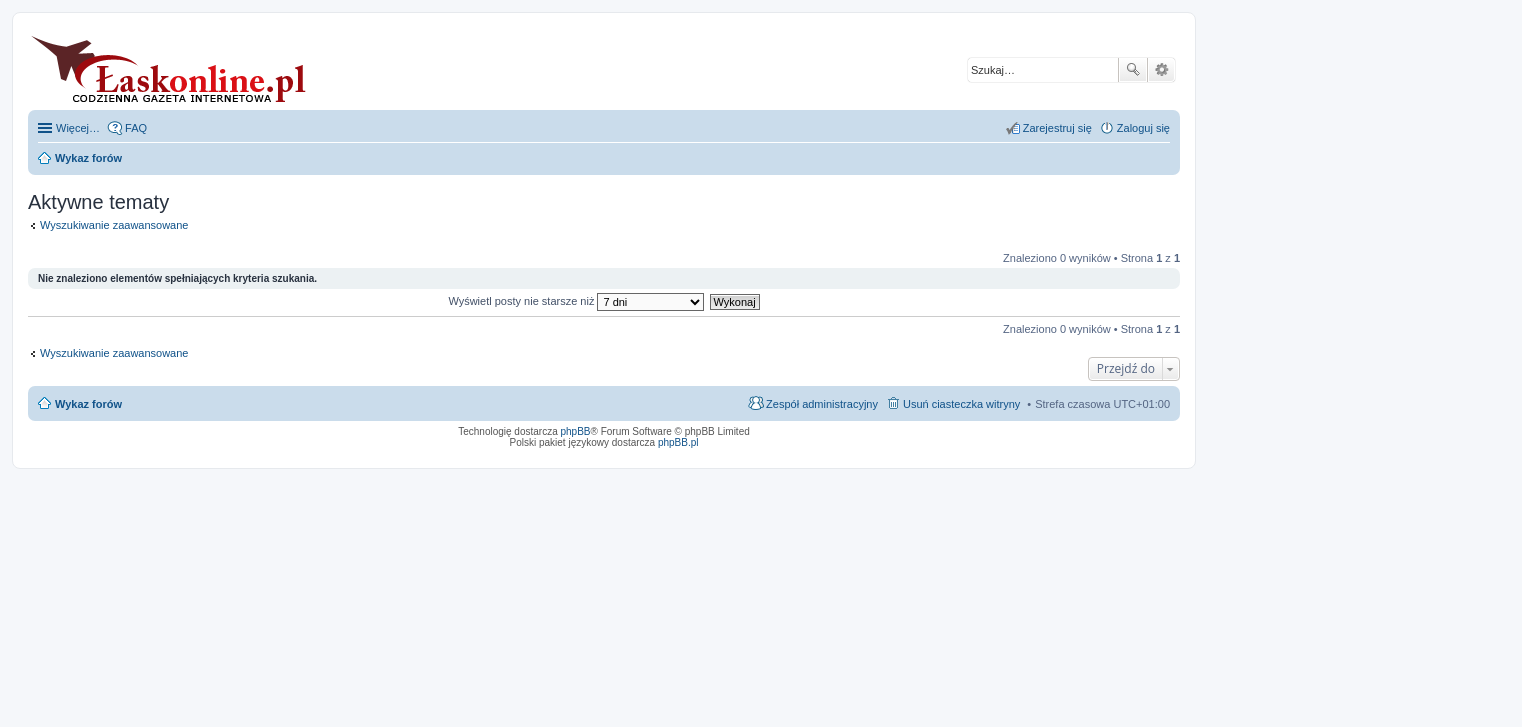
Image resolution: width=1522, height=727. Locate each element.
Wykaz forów (88, 404)
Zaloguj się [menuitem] (1143, 128)
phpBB (576, 431)
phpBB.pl (678, 442)
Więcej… (78, 128)
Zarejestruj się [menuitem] (1057, 128)
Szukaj (1133, 70)
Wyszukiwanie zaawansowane (1161, 70)
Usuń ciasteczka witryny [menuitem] (961, 404)
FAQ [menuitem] (136, 128)
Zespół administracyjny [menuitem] (822, 404)
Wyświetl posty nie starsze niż (576, 301)
